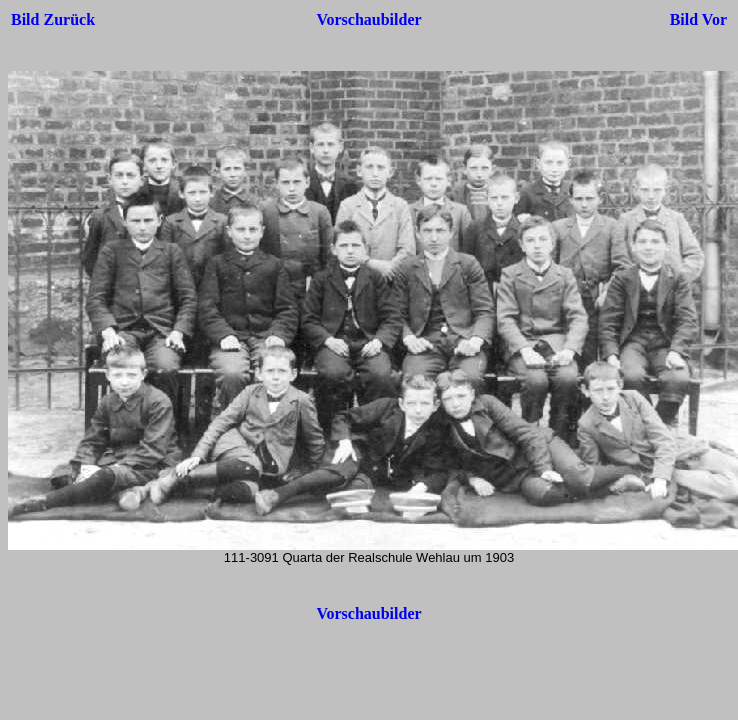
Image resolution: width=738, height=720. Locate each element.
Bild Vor (698, 19)
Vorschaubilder (368, 19)
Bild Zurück (53, 19)
